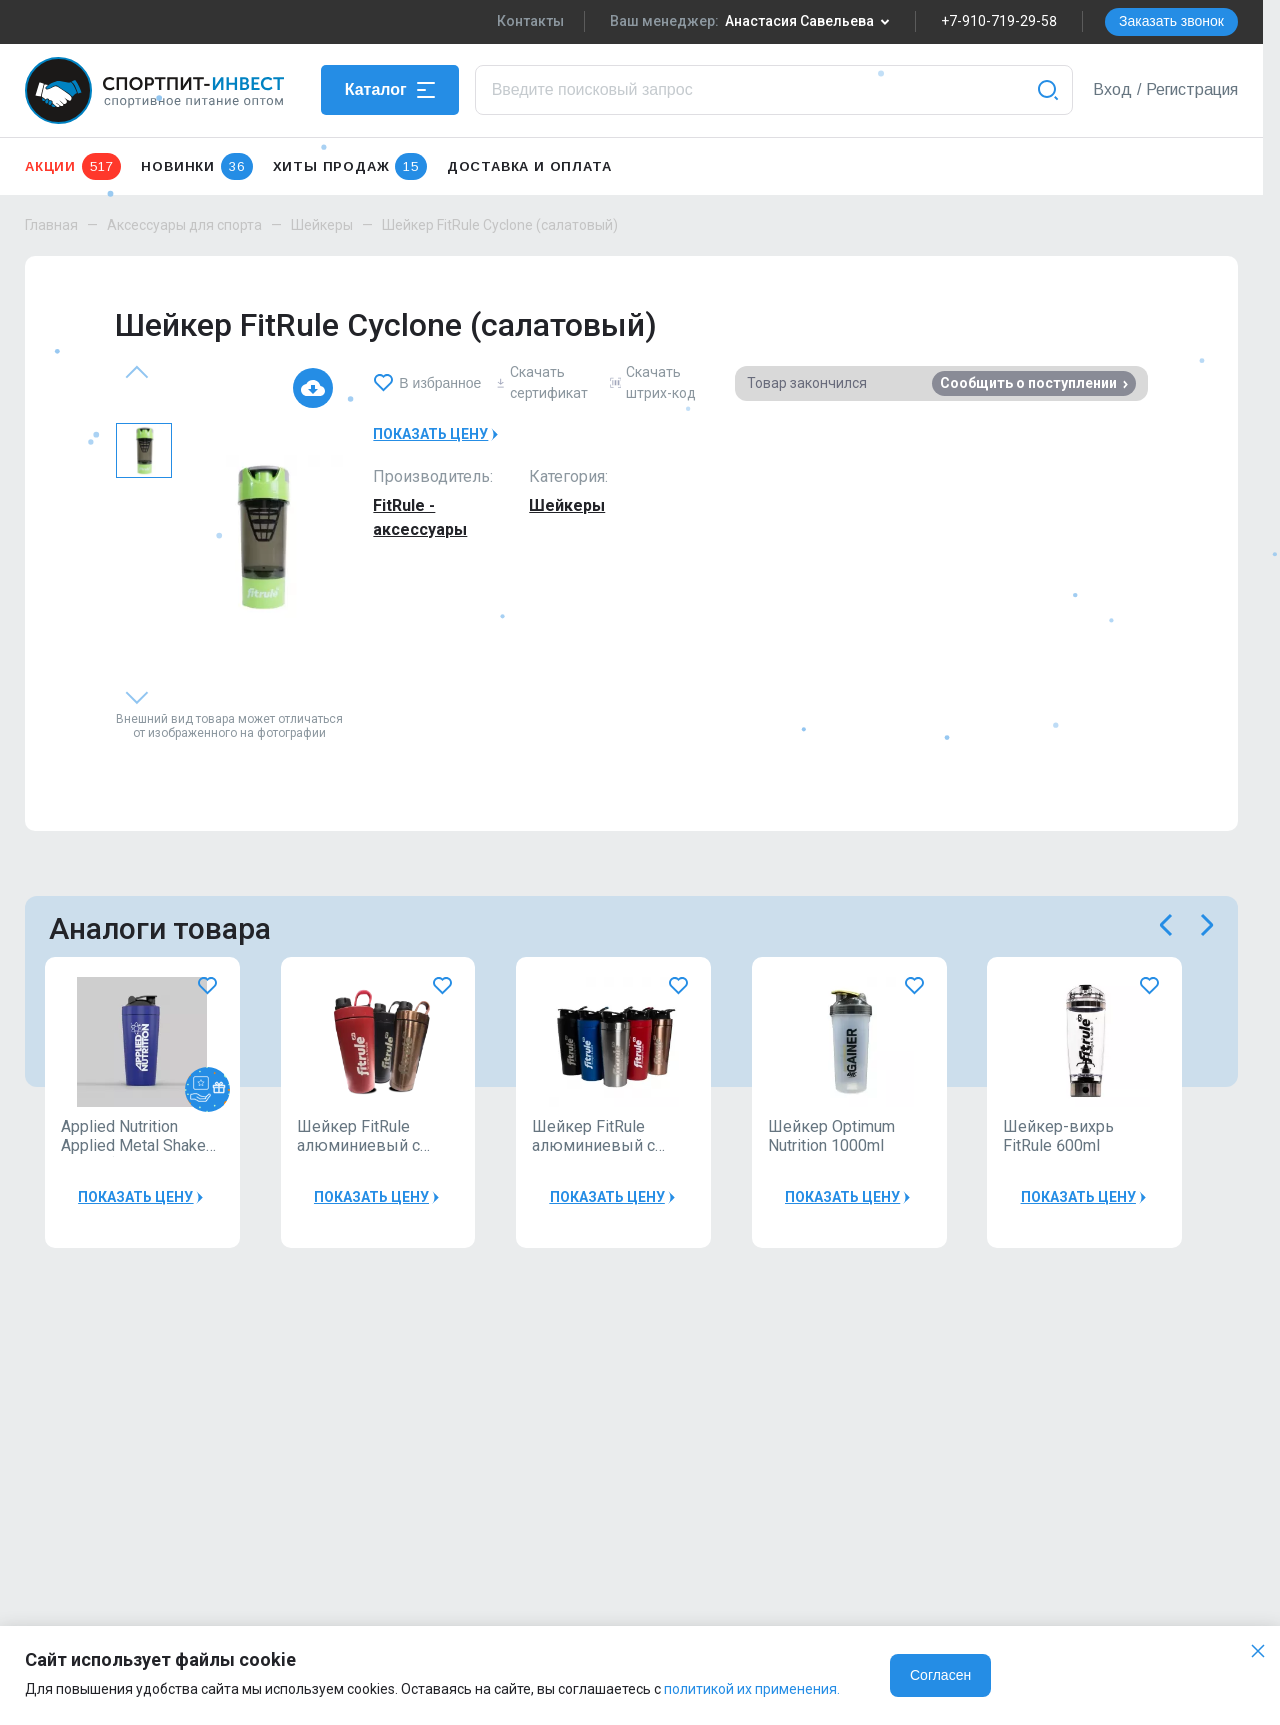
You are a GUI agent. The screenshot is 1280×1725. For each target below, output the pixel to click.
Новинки (196, 166)
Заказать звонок (1171, 21)
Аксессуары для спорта (184, 225)
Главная (51, 225)
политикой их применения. (752, 1689)
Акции (73, 166)
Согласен (940, 1675)
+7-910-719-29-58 (999, 21)
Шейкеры (322, 225)
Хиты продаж (350, 166)
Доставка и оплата (529, 166)
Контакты (530, 21)
